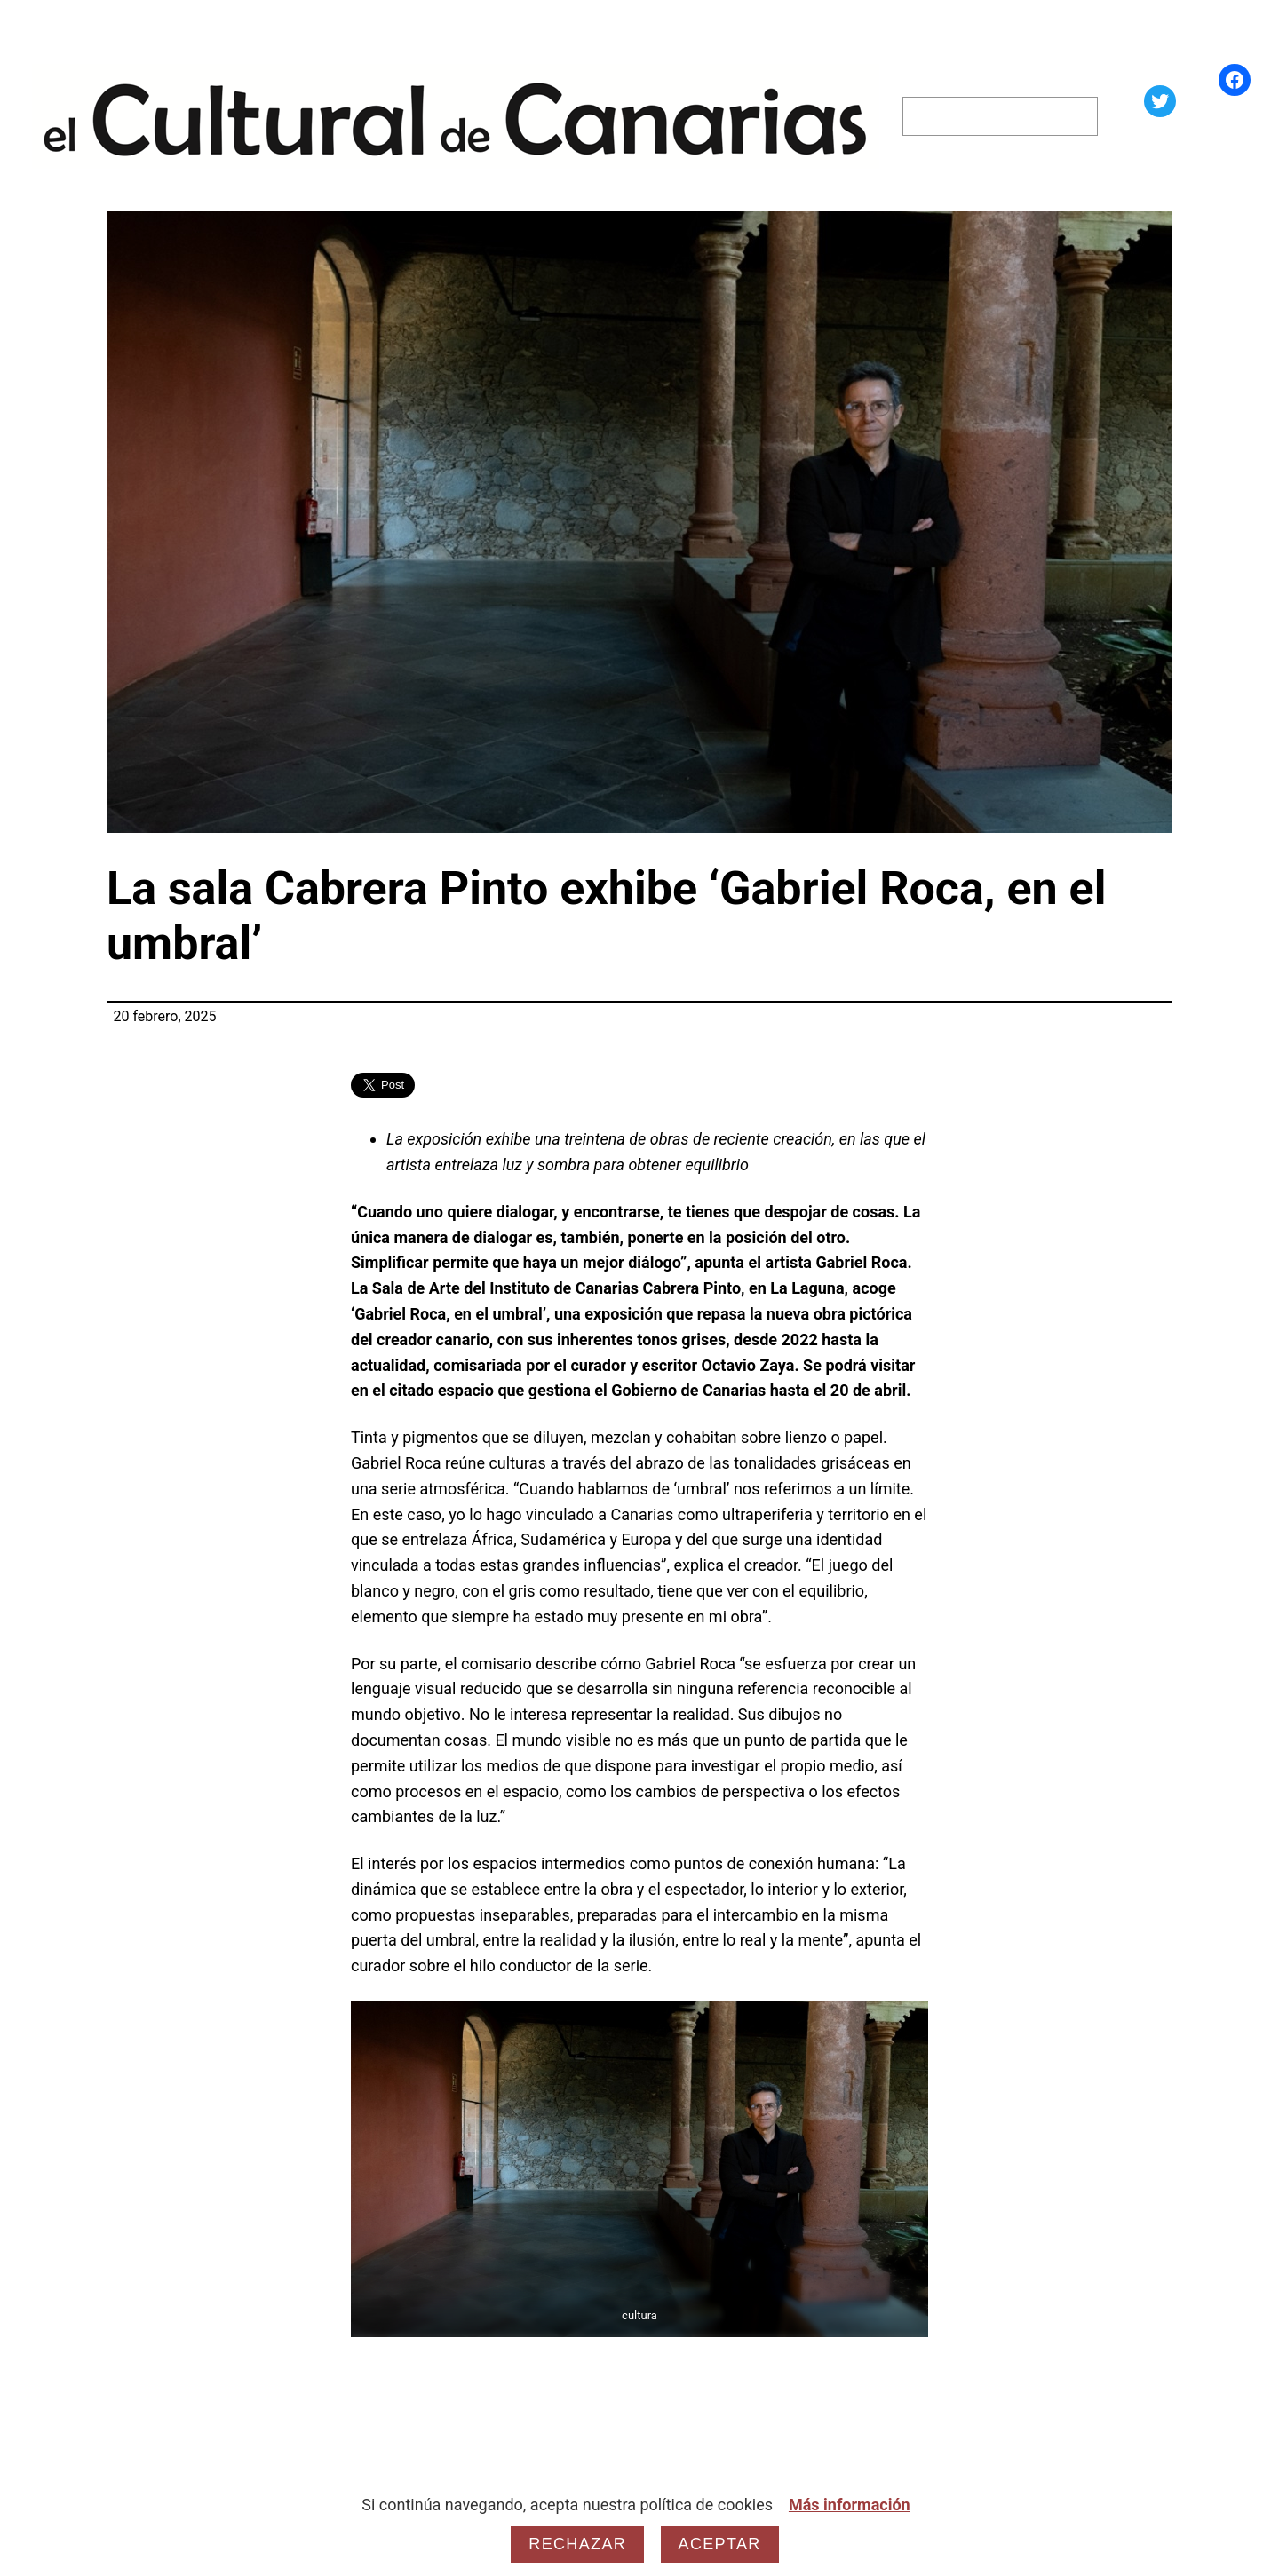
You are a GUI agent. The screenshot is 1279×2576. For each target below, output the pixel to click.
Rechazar (577, 2544)
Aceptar (720, 2544)
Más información (849, 2504)
